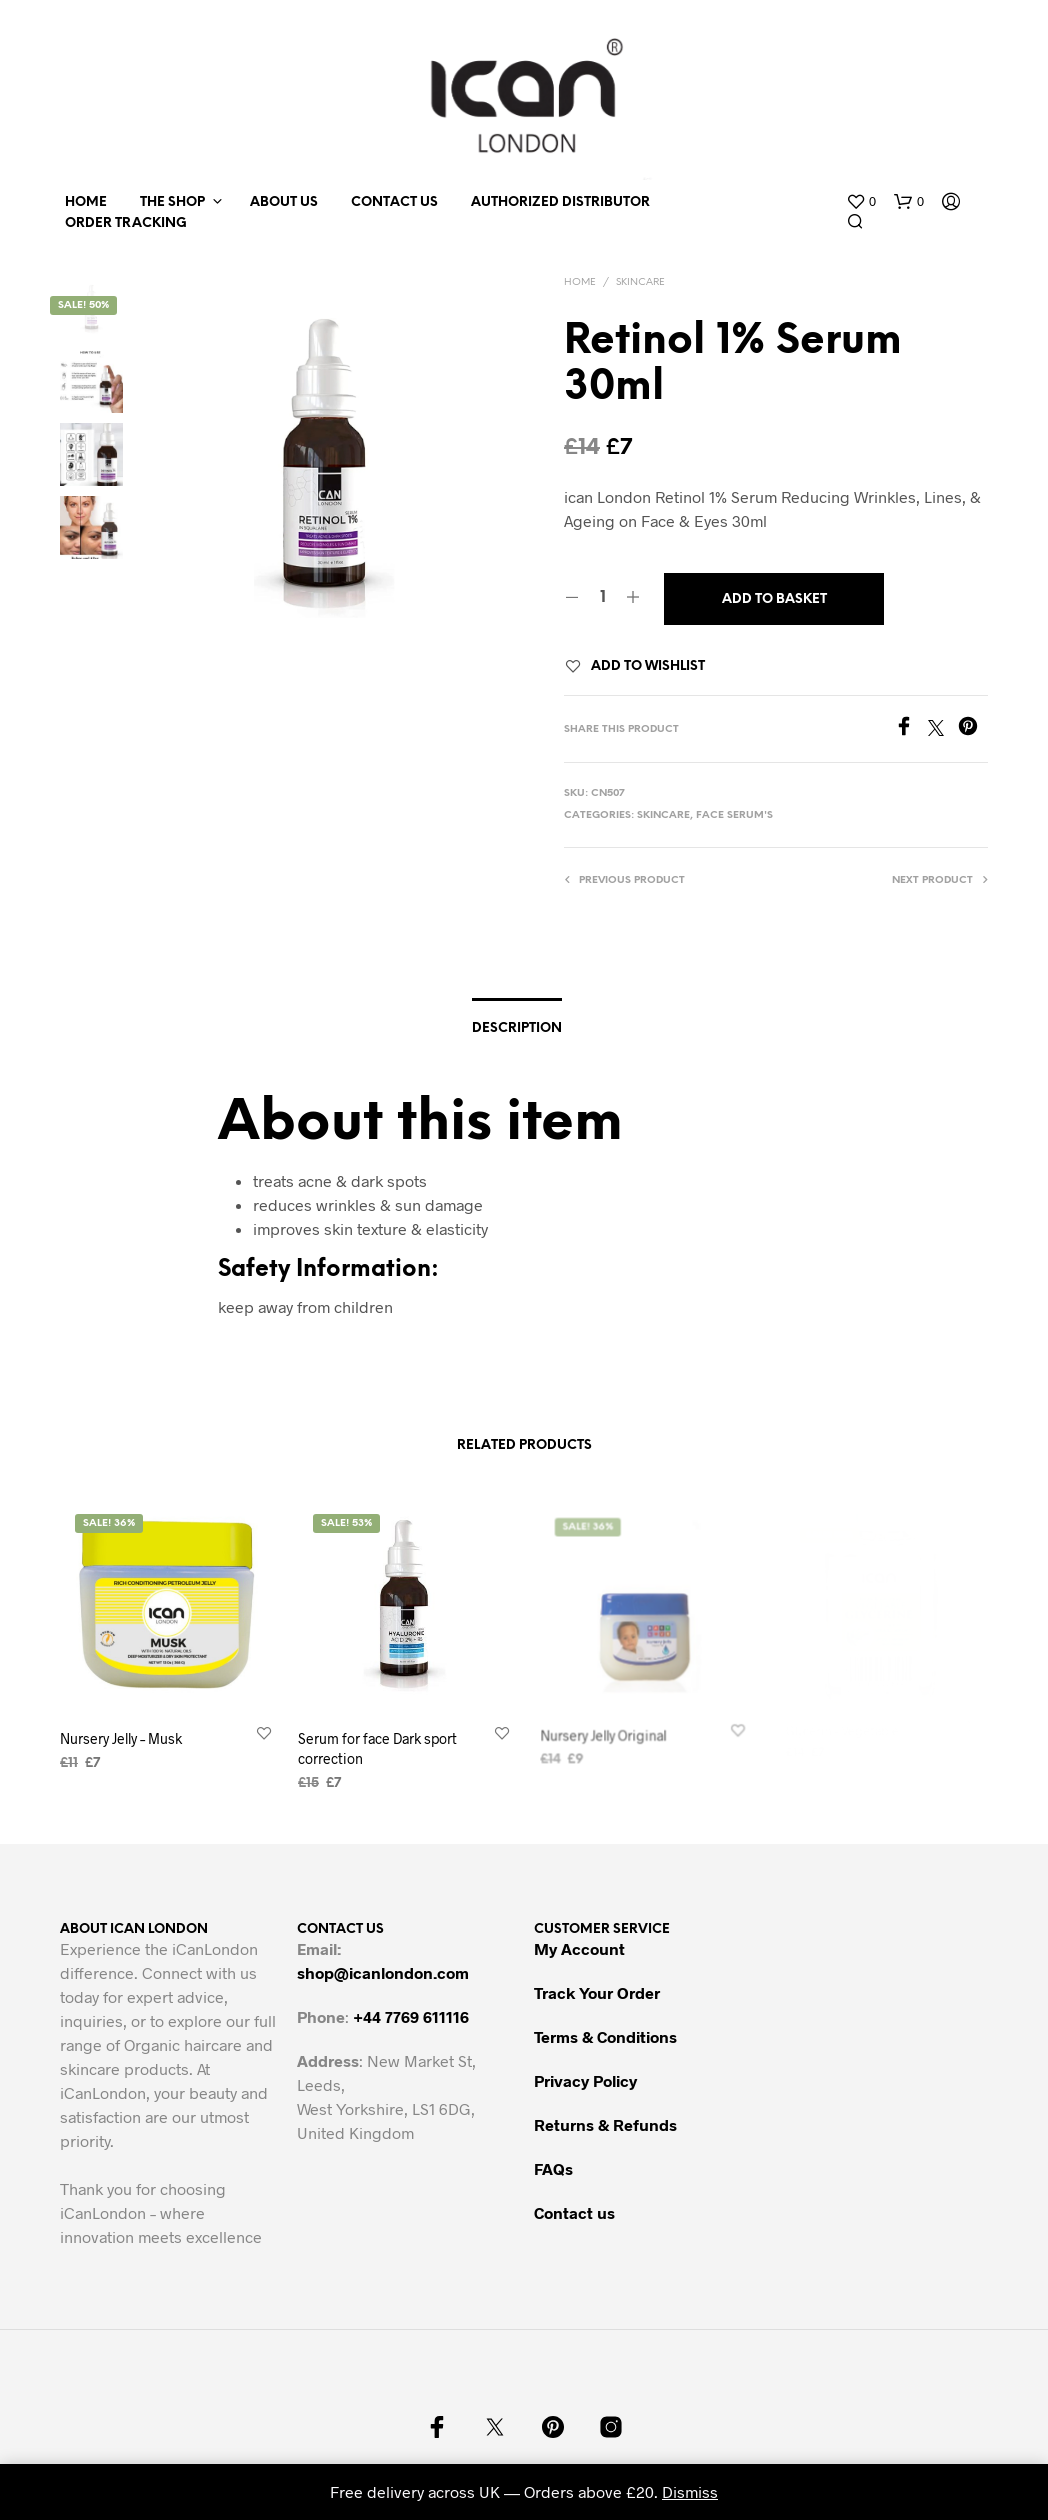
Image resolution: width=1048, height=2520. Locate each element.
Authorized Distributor (560, 202)
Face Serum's (734, 815)
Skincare (640, 282)
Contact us (394, 202)
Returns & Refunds (605, 2124)
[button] (861, 202)
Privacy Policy (585, 2080)
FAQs (553, 2168)
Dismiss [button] (690, 2491)
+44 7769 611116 (411, 2016)
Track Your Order (597, 1992)
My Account (579, 1948)
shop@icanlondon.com (383, 1972)
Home (86, 202)
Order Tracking (126, 223)
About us (284, 202)
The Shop (172, 202)
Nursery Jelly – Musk (121, 1738)
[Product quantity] (602, 598)
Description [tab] (517, 1028)
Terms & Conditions (605, 2036)
